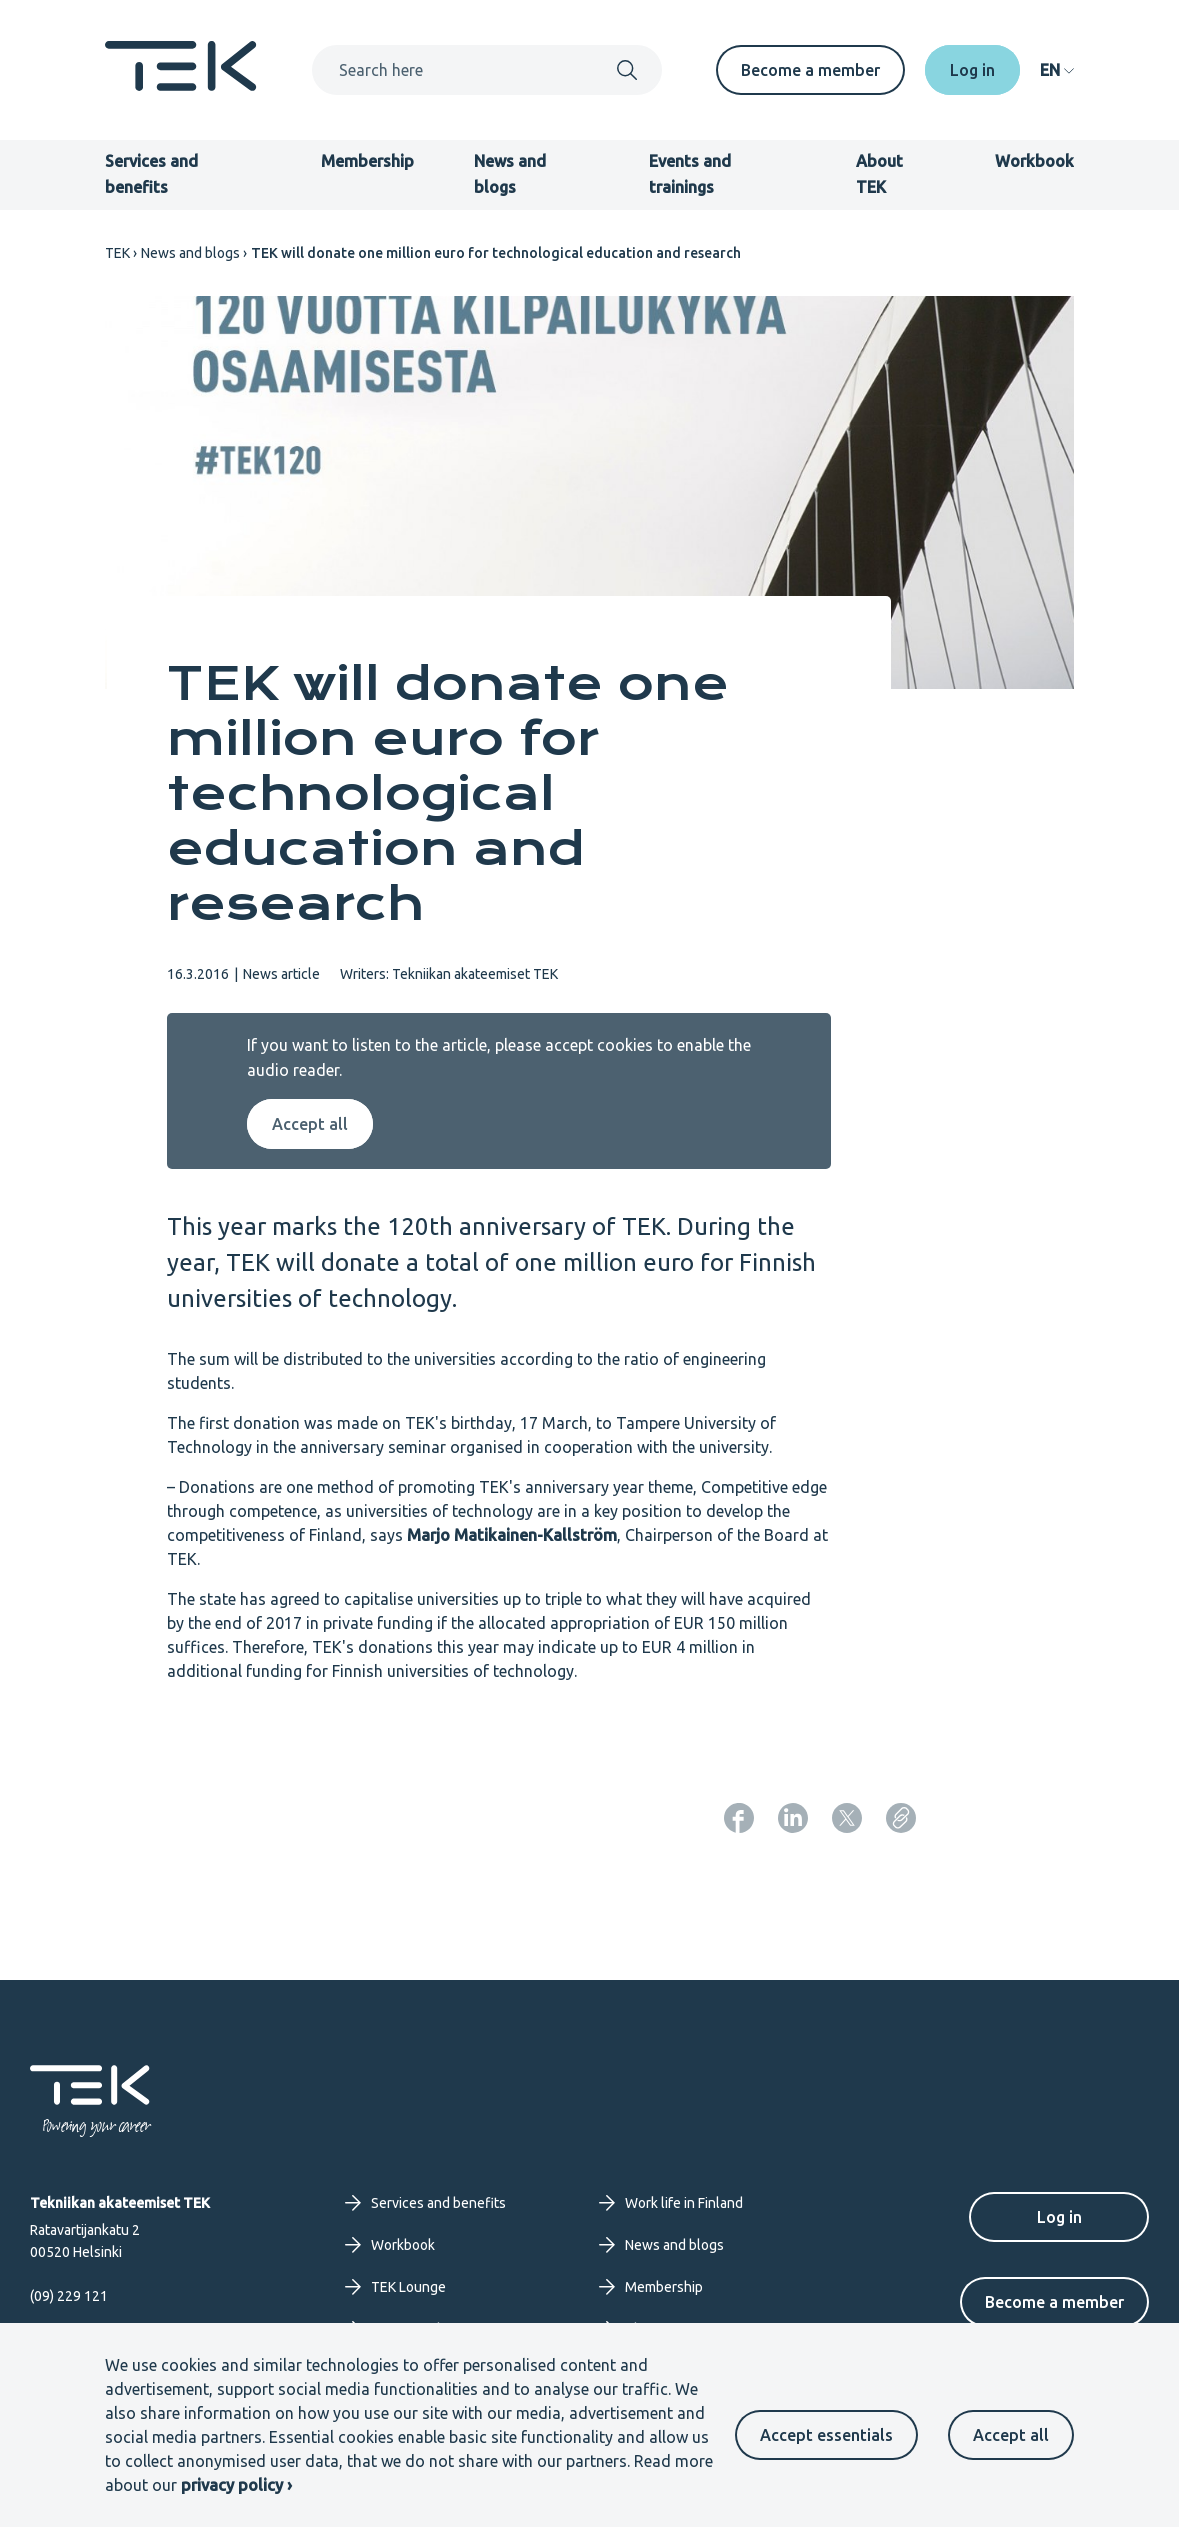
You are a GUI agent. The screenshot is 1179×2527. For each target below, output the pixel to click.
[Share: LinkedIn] (793, 1818)
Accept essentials (826, 2435)
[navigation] (1057, 70)
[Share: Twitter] (847, 1818)
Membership (367, 161)
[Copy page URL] (901, 1818)
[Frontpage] (181, 85)
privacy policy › (236, 2485)
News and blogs (190, 253)
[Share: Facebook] (739, 1818)
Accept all (1011, 2435)
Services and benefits (425, 2203)
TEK (117, 253)
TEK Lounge (395, 2287)
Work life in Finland (671, 2203)
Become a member (810, 70)
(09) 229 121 (69, 2296)
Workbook (1034, 161)
